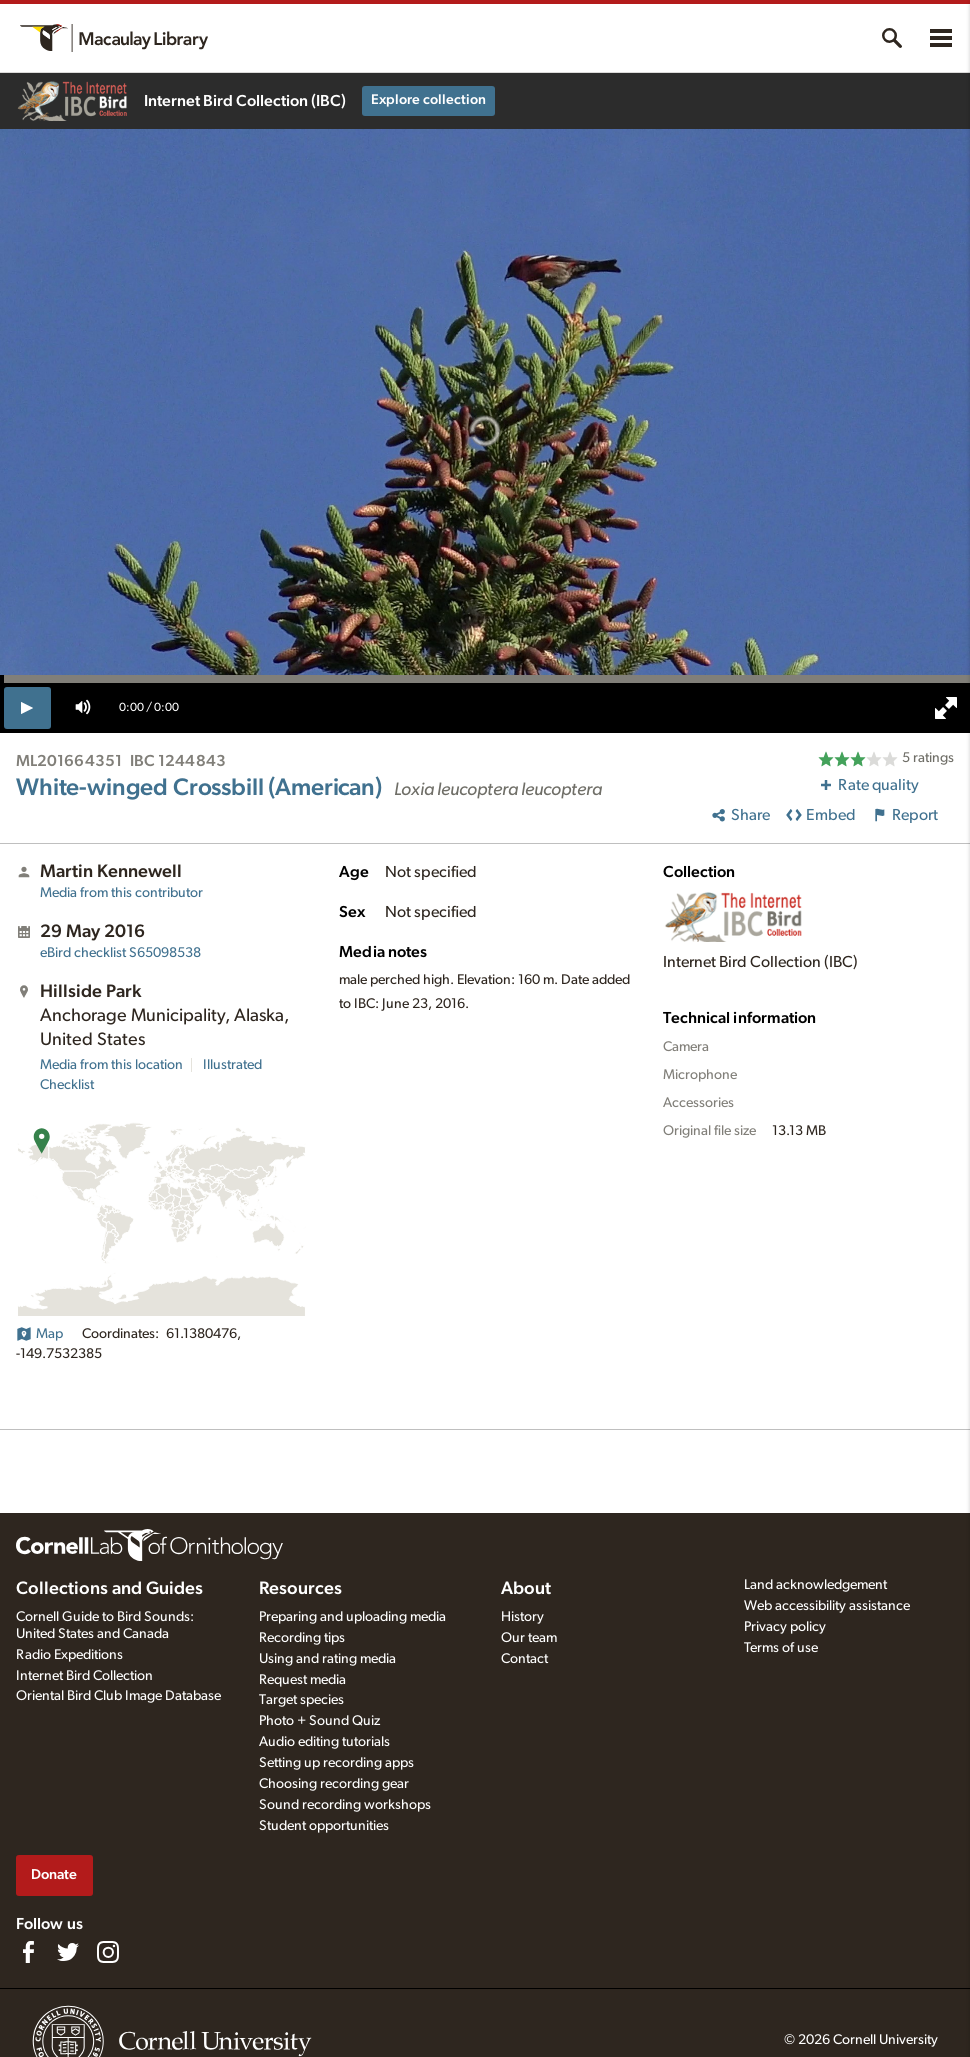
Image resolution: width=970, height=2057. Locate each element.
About (526, 1589)
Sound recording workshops (345, 1805)
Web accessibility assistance (827, 1606)
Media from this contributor (121, 893)
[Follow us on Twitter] (68, 1952)
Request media (302, 1680)
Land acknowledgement (815, 1585)
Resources (300, 1589)
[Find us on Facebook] (28, 1952)
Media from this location (111, 1065)
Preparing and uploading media (352, 1617)
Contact (524, 1659)
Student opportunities (324, 1826)
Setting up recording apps (336, 1763)
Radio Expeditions (69, 1655)
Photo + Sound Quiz (319, 1721)
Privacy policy (785, 1627)
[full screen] (946, 708)
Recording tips (302, 1638)
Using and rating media (327, 1659)
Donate (54, 1874)
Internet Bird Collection (84, 1676)
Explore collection (428, 100)
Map (39, 1334)
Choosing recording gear (334, 1784)
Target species (301, 1700)
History (522, 1617)
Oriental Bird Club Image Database (118, 1696)
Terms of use (781, 1648)
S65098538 (120, 953)
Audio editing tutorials (324, 1742)
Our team (529, 1638)
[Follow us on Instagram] (108, 1952)
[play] (27, 708)
